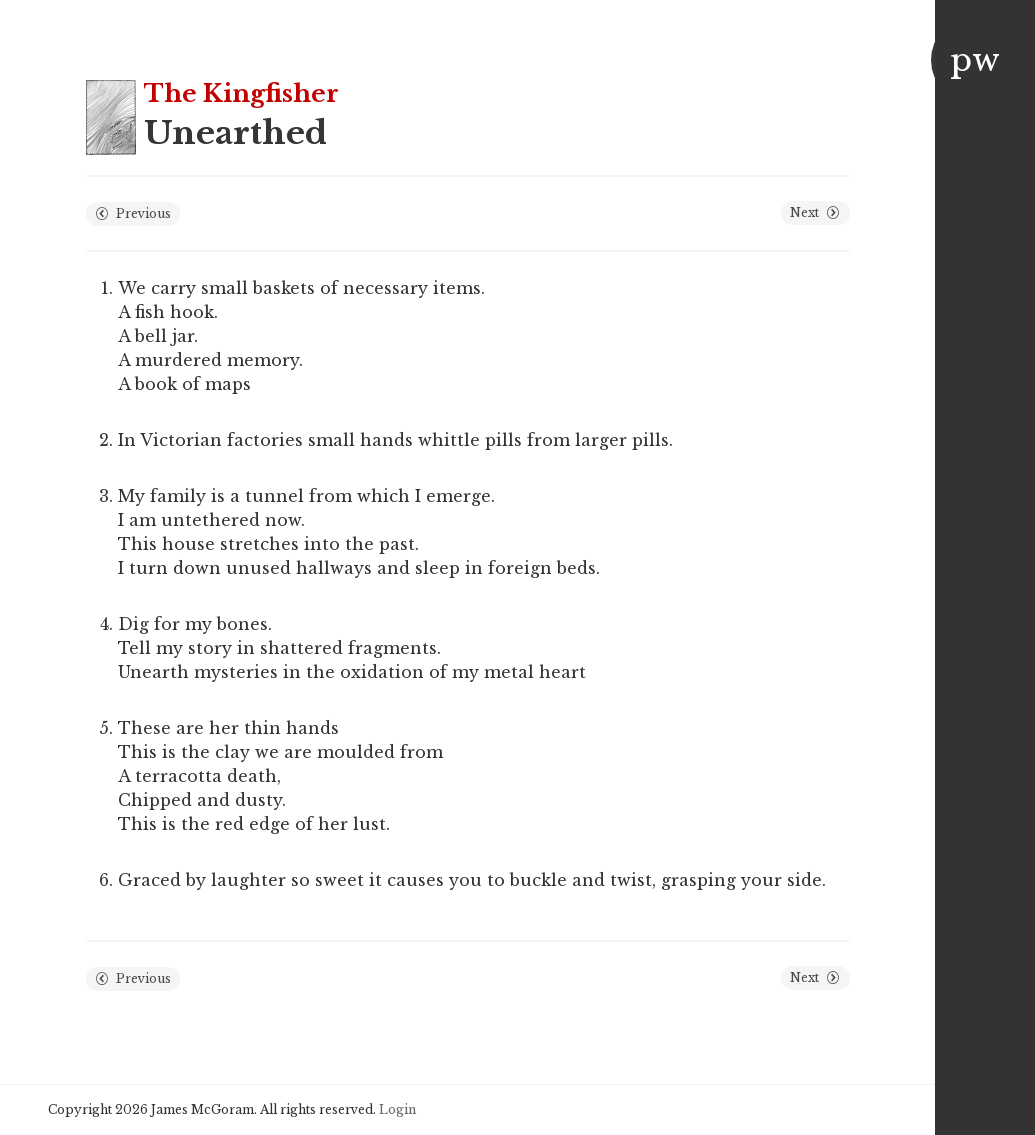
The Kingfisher (241, 93)
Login (397, 1109)
